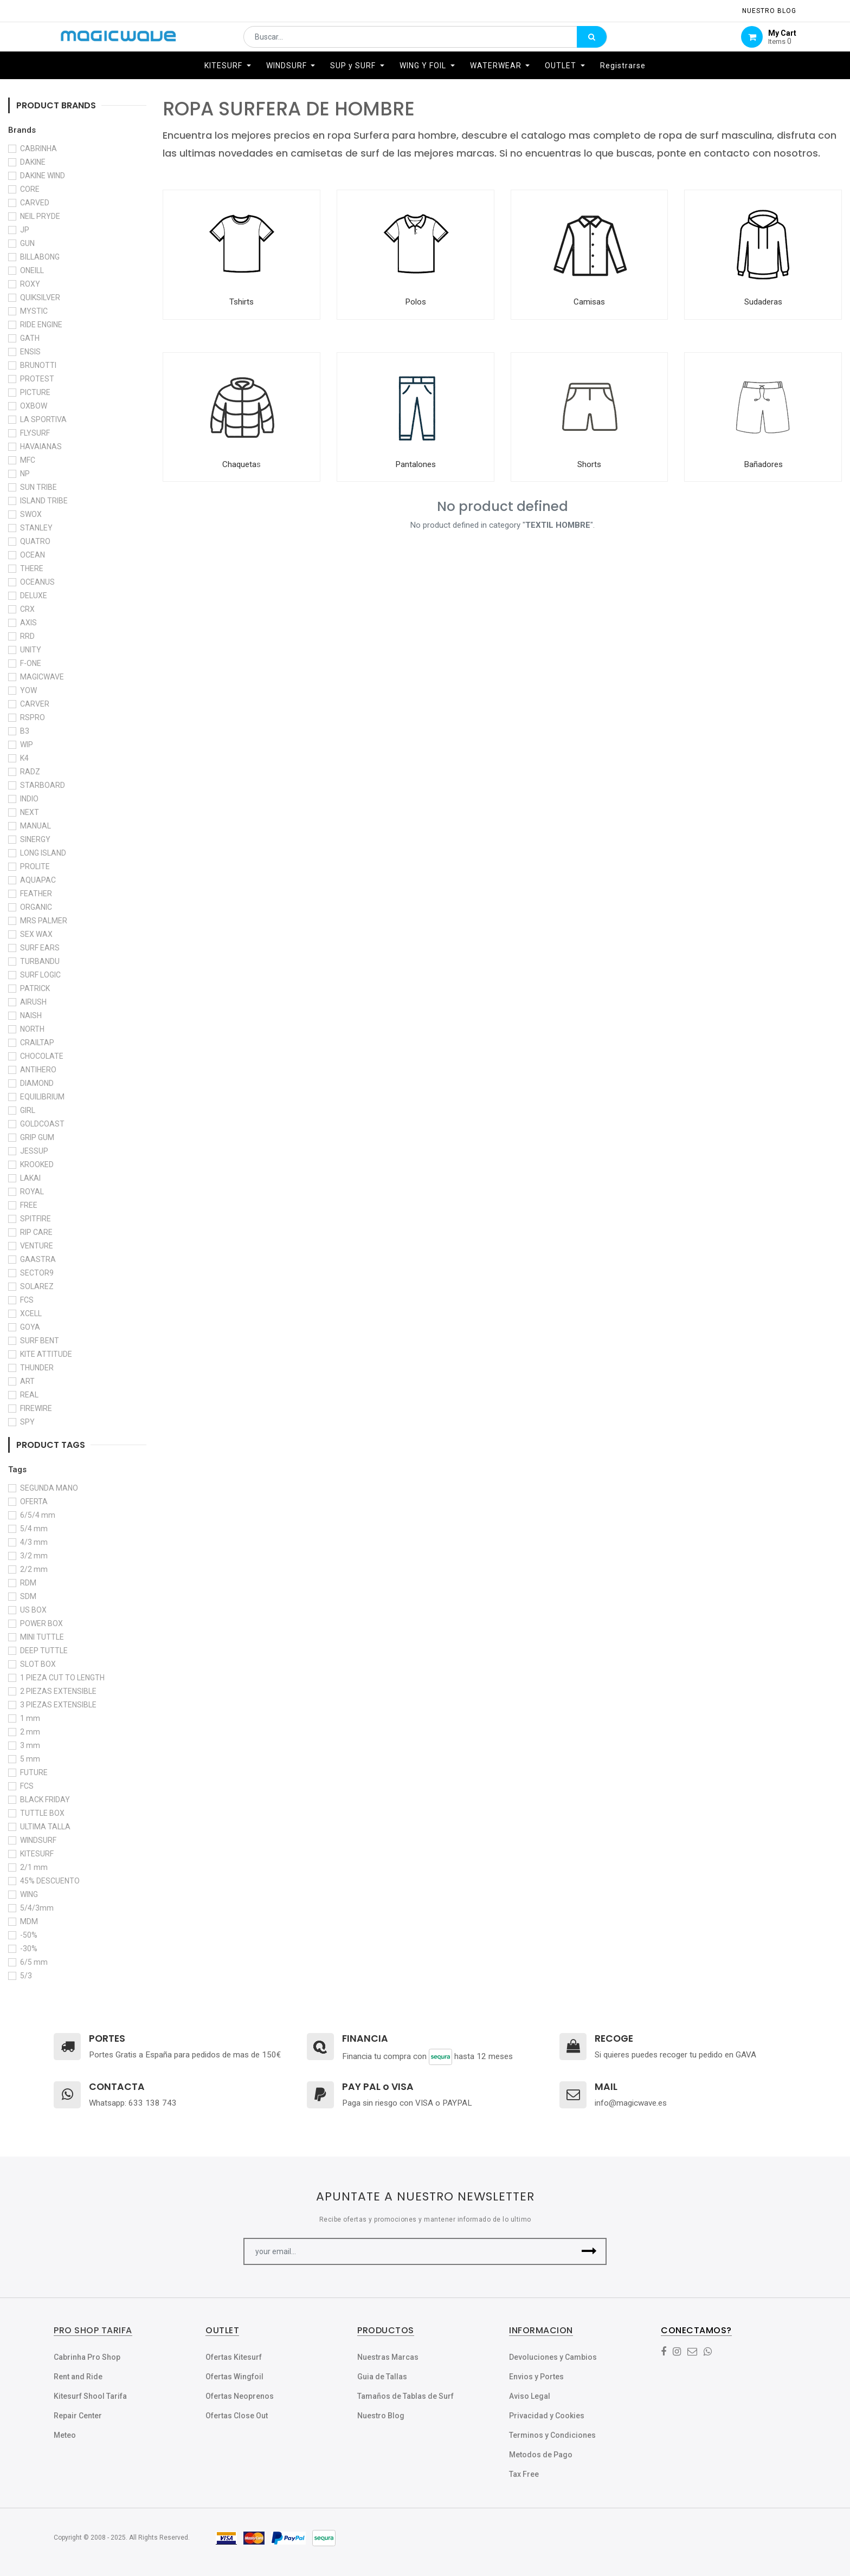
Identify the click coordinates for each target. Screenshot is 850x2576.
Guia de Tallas (382, 2376)
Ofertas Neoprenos (239, 2396)
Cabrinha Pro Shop (87, 2357)
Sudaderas (763, 302)
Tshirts (241, 302)
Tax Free (524, 2474)
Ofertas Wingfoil (234, 2376)
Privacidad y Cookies (546, 2415)
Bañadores (763, 464)
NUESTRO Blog (769, 11)
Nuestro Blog (380, 2415)
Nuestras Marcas (387, 2357)
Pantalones (415, 464)
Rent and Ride (78, 2376)
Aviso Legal (529, 2396)
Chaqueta (239, 464)
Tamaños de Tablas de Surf (405, 2396)
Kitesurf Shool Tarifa (90, 2396)
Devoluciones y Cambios (553, 2357)
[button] (589, 2251)
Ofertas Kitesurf (233, 2357)
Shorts (589, 464)
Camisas (589, 302)
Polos (415, 302)
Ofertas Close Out (236, 2415)
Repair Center (78, 2415)
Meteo (65, 2435)
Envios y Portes (536, 2376)
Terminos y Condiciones (552, 2435)
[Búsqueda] (592, 42)
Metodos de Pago (540, 2454)
